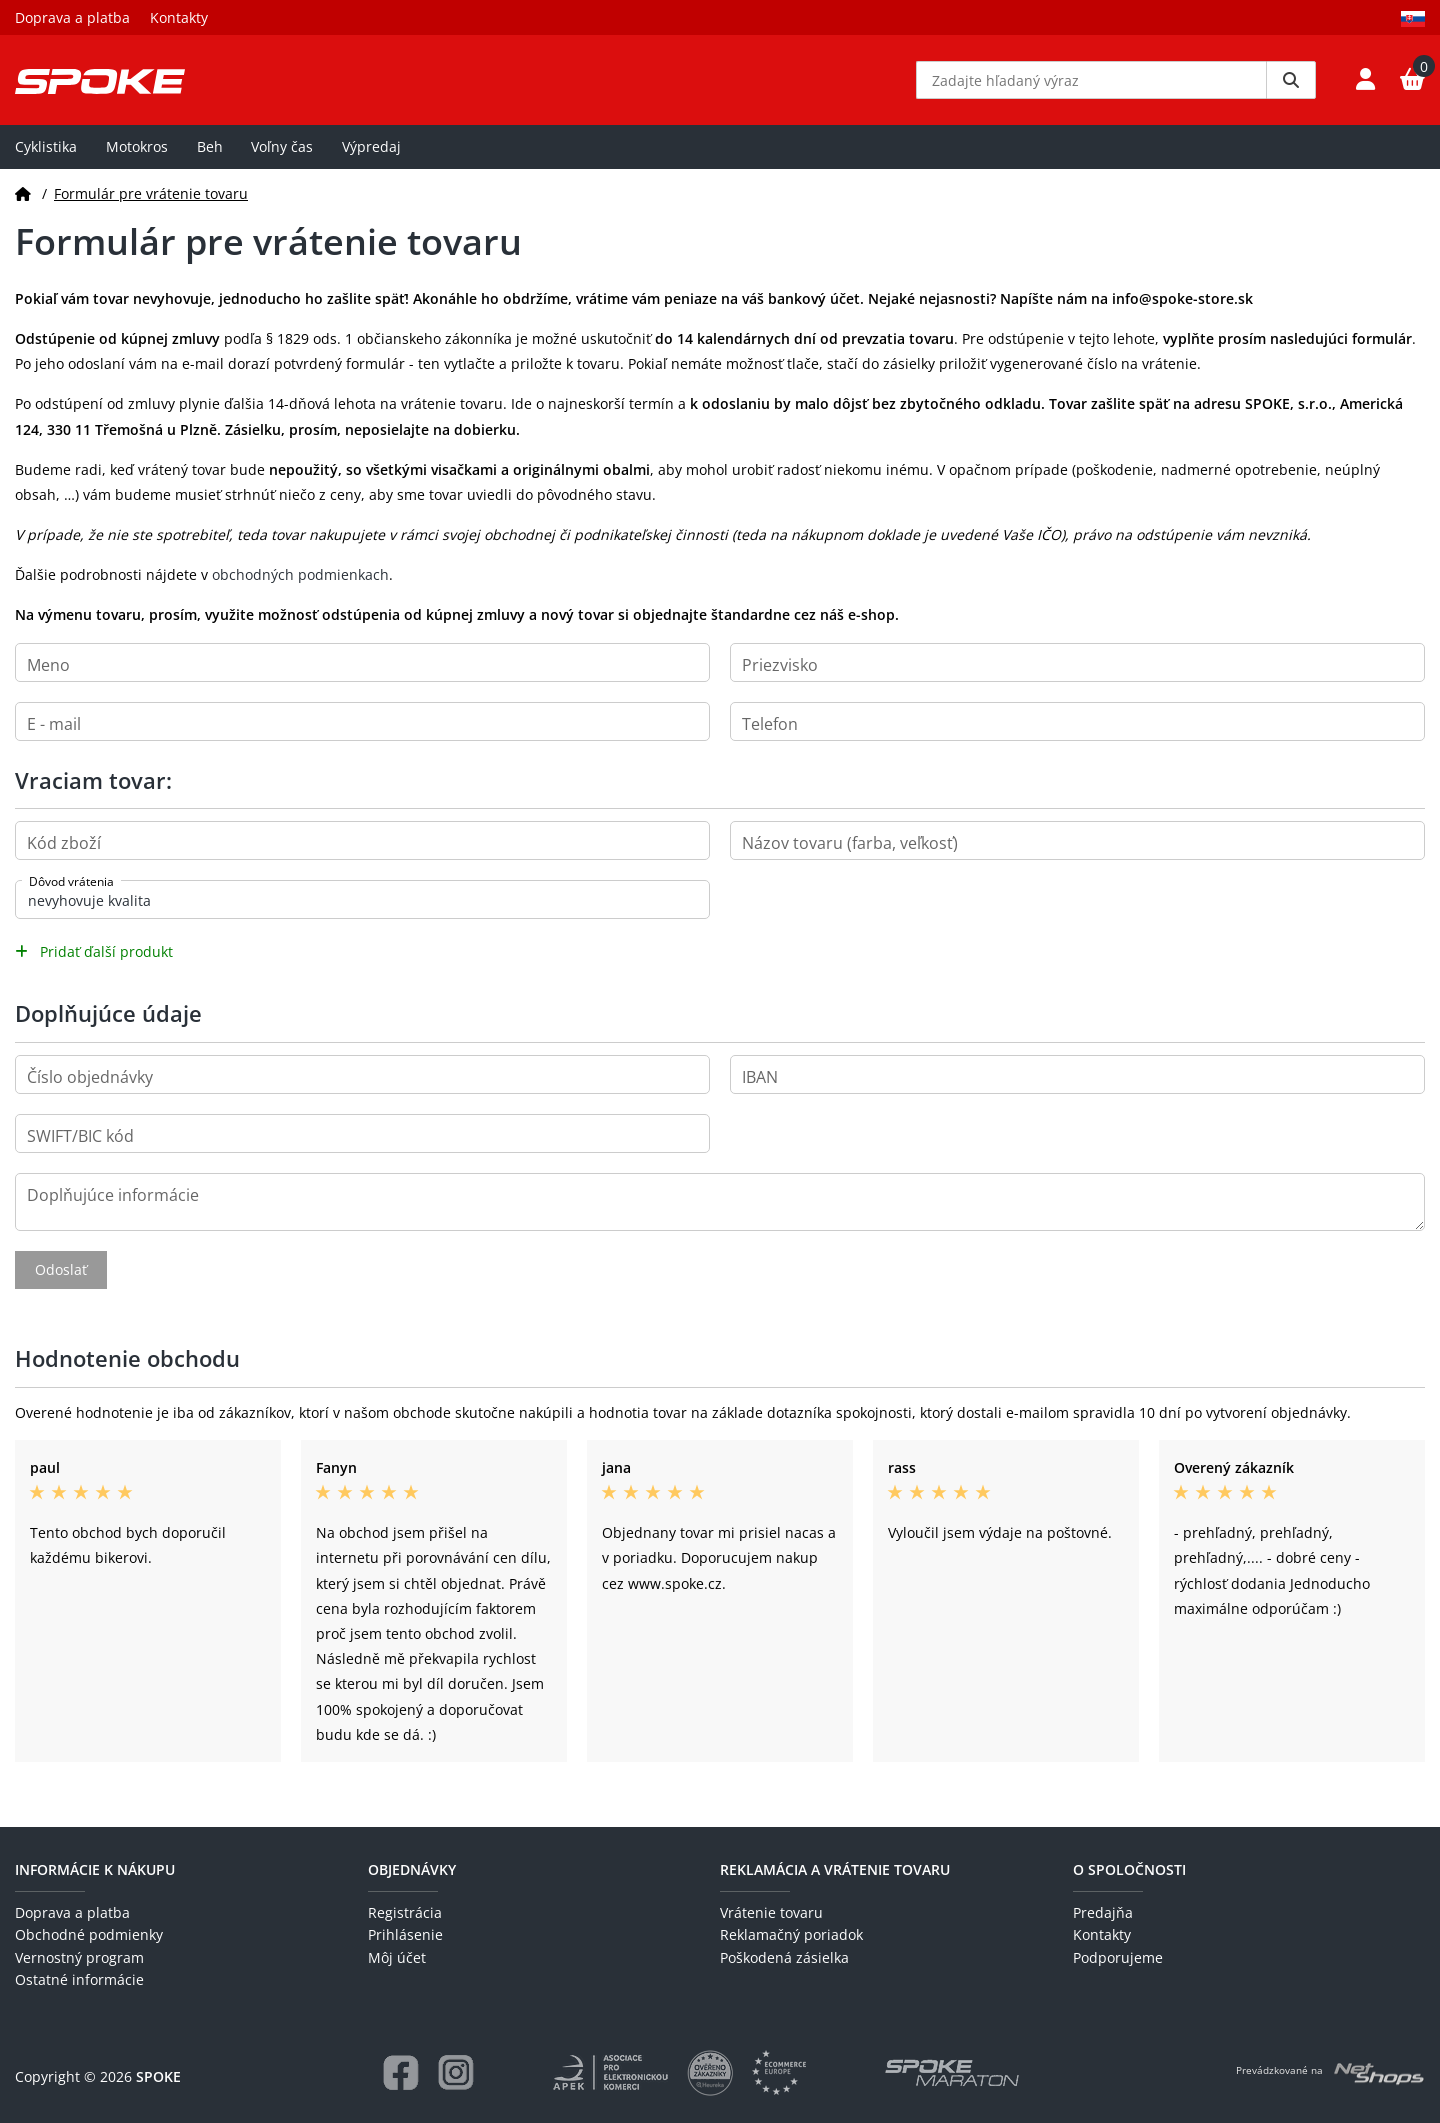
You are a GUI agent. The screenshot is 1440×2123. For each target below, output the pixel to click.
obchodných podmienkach (300, 574)
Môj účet (397, 1957)
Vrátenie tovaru (771, 1912)
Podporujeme (1118, 1957)
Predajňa (1103, 1912)
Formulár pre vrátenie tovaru (151, 193)
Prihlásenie (405, 1934)
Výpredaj (371, 146)
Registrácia (405, 1912)
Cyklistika (46, 146)
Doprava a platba (72, 17)
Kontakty (179, 17)
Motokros (137, 146)
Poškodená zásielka (784, 1957)
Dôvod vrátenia (71, 881)
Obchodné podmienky (89, 1934)
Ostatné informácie (79, 1979)
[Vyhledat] (1291, 80)
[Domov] (23, 193)
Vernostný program (79, 1957)
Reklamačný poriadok (791, 1934)
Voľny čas (282, 146)
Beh (210, 146)
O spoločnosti (1129, 1869)
